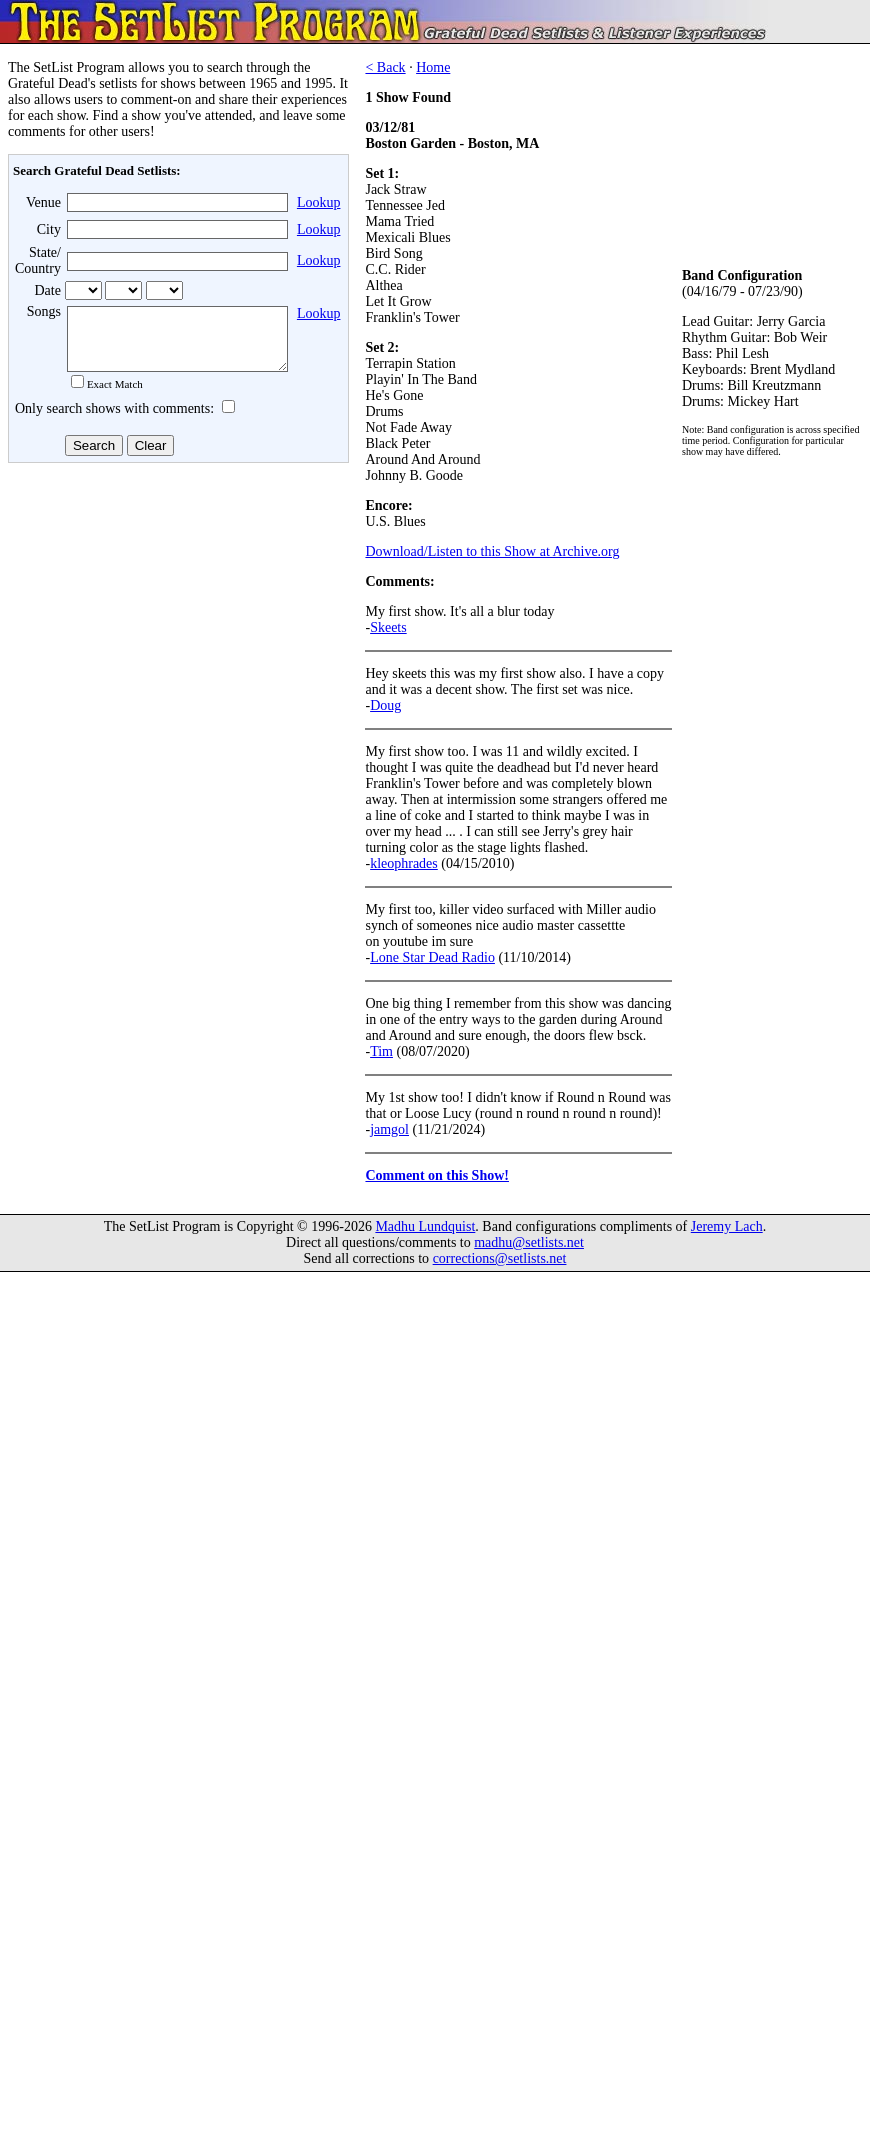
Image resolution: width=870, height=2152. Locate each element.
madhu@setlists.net (529, 1242)
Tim (381, 1051)
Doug (385, 705)
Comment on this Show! (437, 1175)
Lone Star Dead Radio (432, 957)
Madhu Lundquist (425, 1226)
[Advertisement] (176, 629)
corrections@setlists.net (500, 1258)
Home (433, 67)
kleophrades (404, 863)
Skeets (388, 627)
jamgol (389, 1129)
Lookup (319, 202)
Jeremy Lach (727, 1226)
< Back (385, 67)
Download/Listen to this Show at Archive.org (492, 551)
